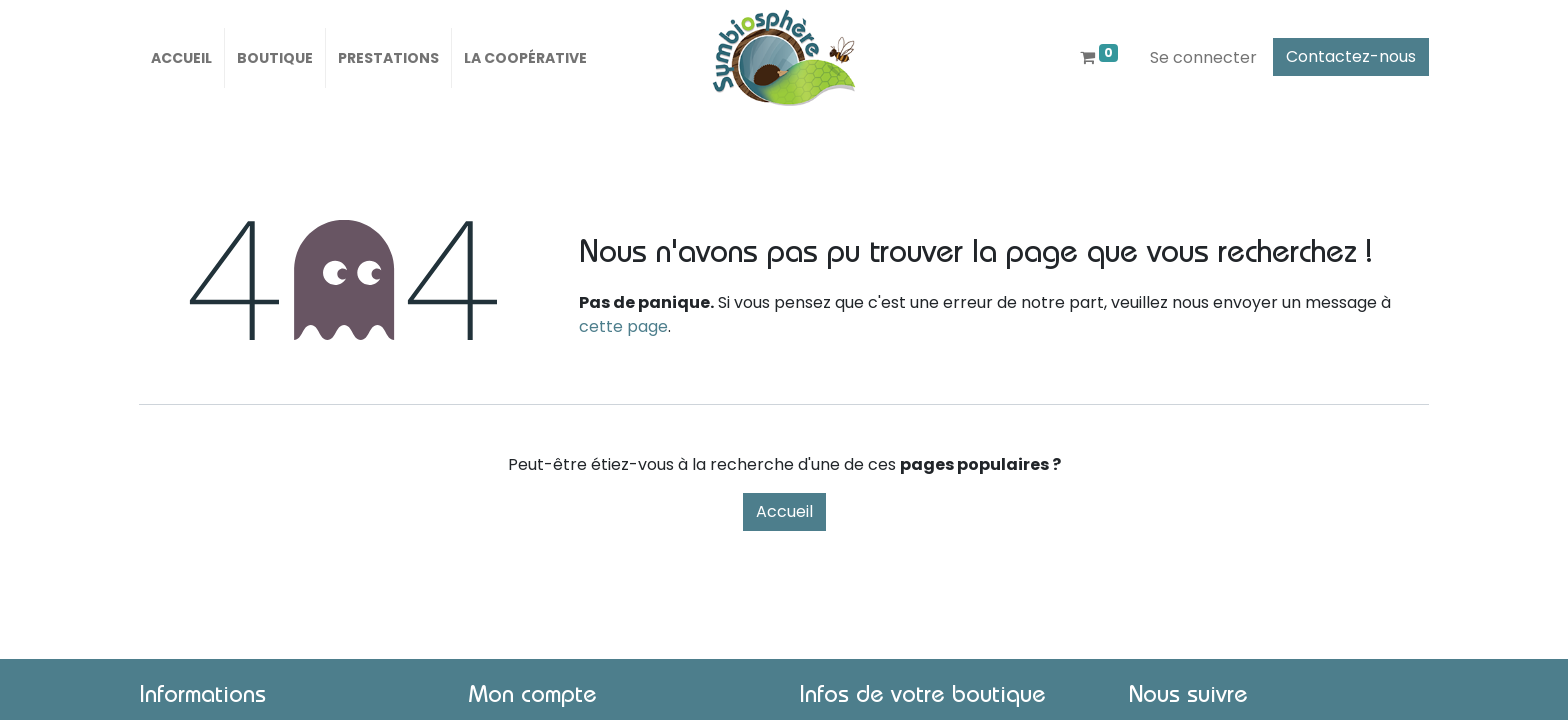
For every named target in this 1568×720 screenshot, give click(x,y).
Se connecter (1203, 57)
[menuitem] (181, 58)
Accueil (784, 511)
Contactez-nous (1351, 56)
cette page (623, 326)
